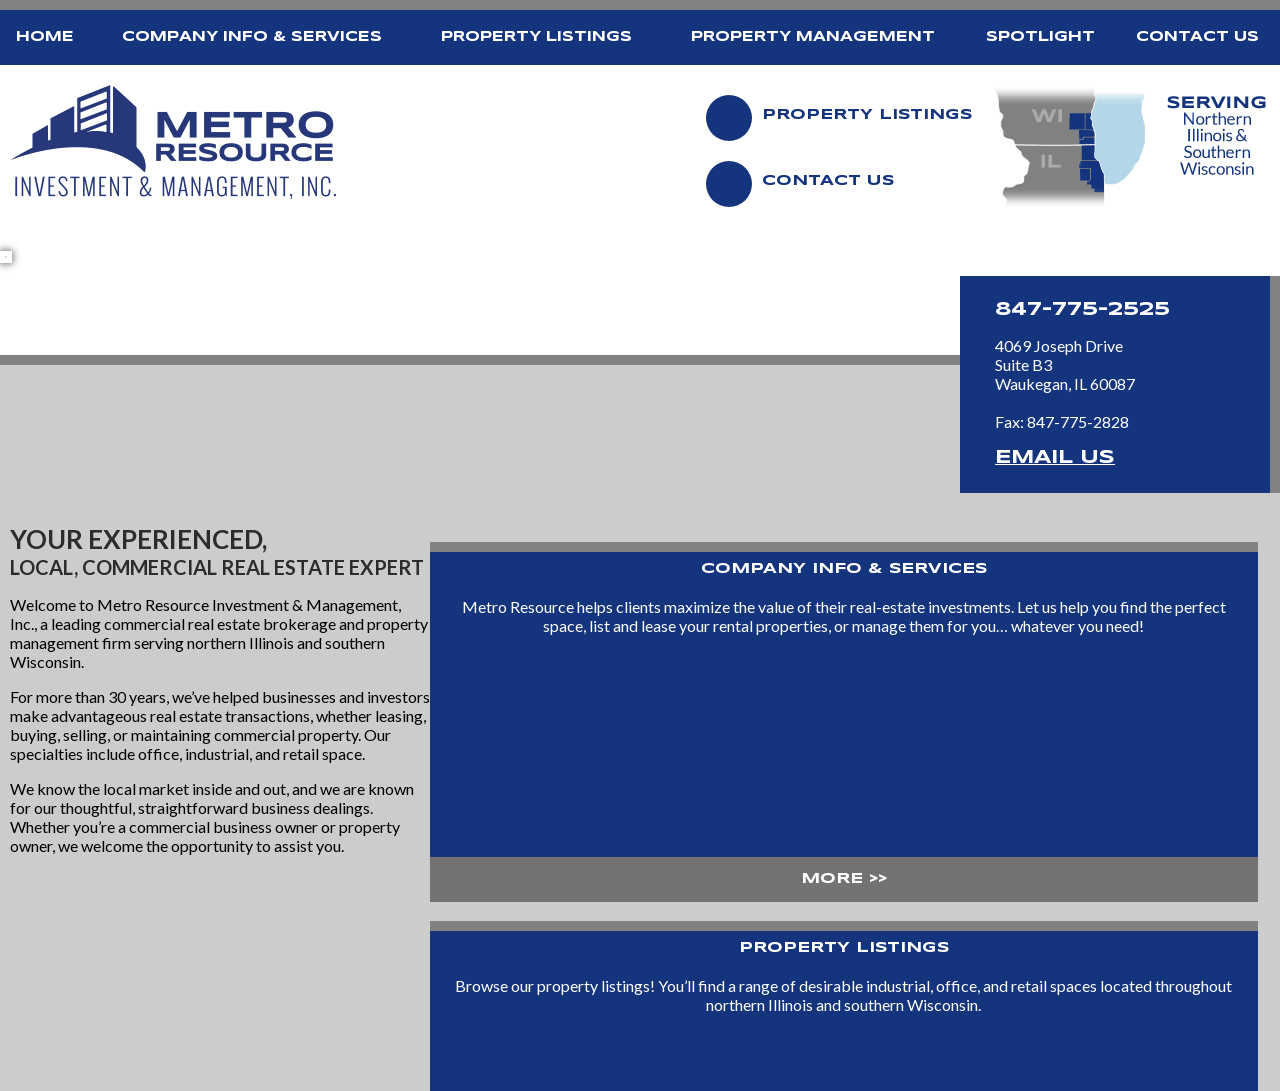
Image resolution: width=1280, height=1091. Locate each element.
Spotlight (1040, 37)
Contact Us (1197, 37)
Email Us (1055, 458)
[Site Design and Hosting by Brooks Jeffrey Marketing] (1177, 1077)
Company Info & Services (252, 37)
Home (45, 37)
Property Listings (536, 37)
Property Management (813, 37)
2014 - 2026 (57, 1076)
